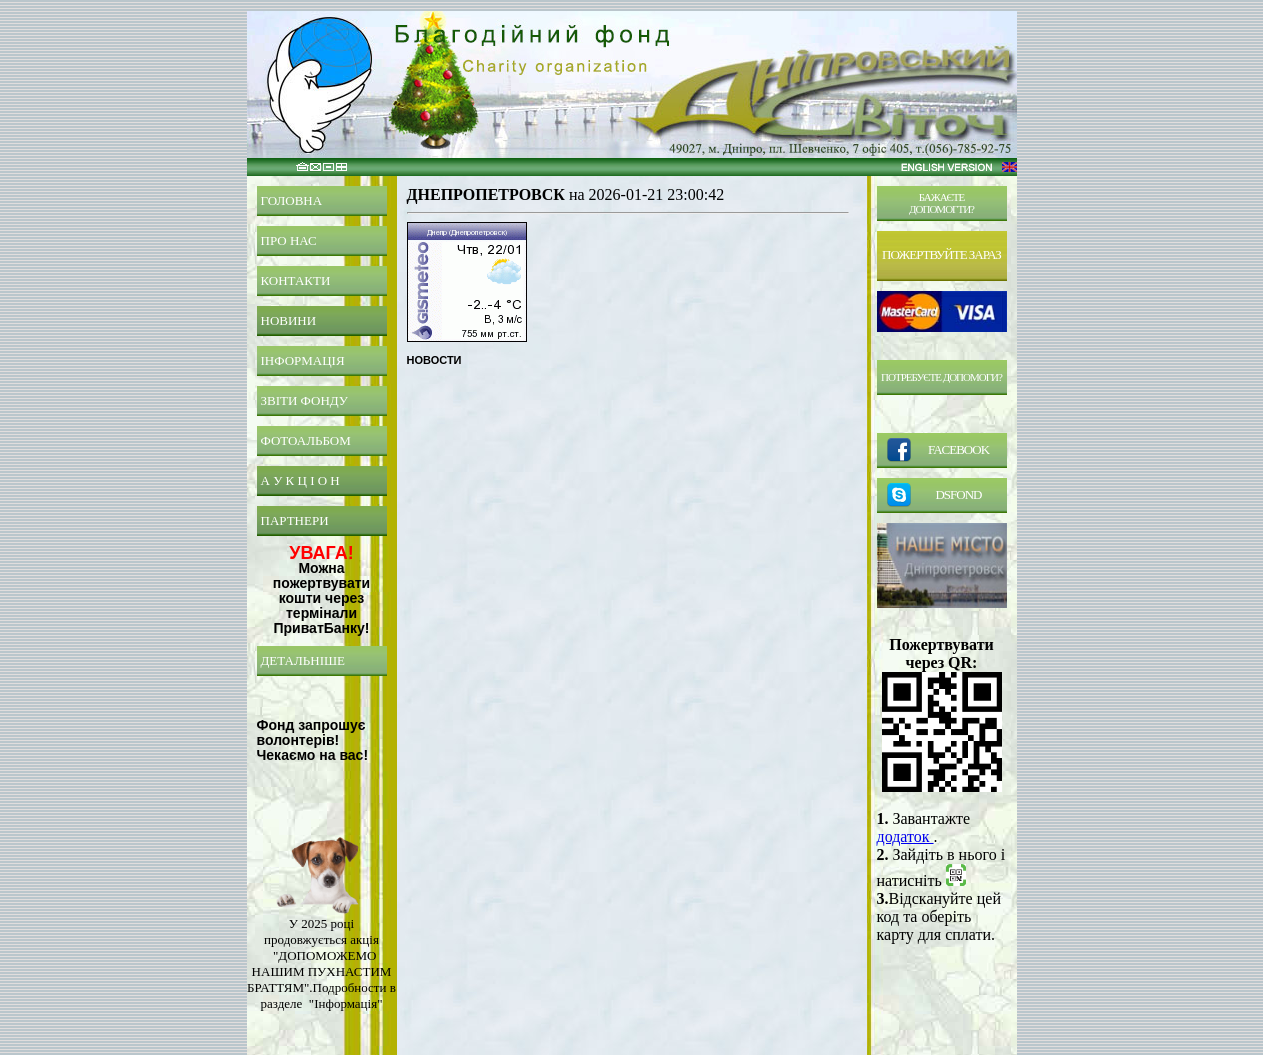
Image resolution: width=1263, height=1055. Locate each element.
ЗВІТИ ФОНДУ (305, 400)
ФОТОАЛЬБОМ (306, 440)
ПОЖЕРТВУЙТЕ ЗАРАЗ (941, 254)
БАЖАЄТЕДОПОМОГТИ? (941, 203)
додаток (905, 836)
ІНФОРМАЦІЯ (303, 360)
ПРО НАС (289, 240)
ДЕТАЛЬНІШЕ (303, 660)
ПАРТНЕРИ (295, 520)
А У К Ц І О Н (300, 480)
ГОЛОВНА (292, 200)
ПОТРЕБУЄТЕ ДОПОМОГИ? (941, 377)
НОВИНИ (289, 320)
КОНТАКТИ (296, 280)
